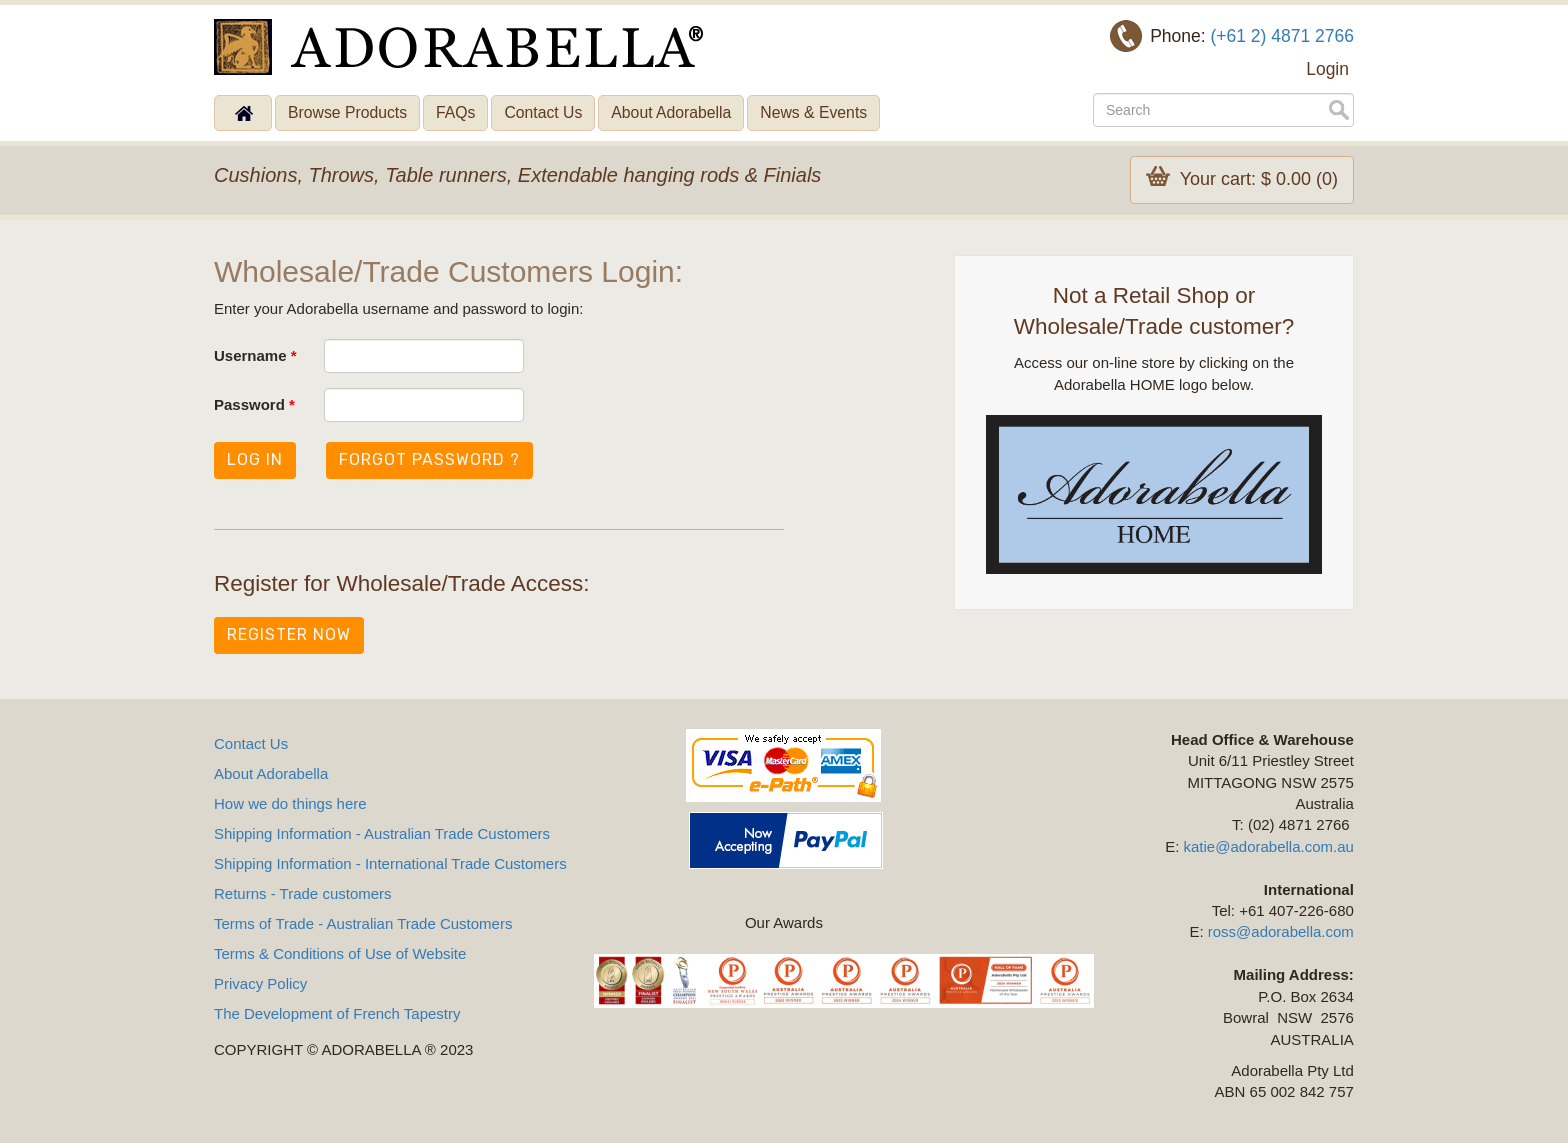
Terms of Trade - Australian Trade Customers (363, 923)
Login (1327, 69)
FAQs (455, 112)
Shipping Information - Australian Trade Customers (382, 833)
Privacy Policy (260, 983)
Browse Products (347, 112)
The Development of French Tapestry (337, 1013)
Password (254, 404)
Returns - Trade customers (303, 893)
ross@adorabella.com (1281, 931)
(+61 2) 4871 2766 (1282, 36)
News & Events (813, 112)
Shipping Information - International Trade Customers (390, 863)
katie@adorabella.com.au (1269, 846)
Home (243, 113)
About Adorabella (671, 112)
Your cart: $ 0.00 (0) (1242, 177)
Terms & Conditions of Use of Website (340, 953)
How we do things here (290, 803)
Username (255, 355)
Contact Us (543, 112)
